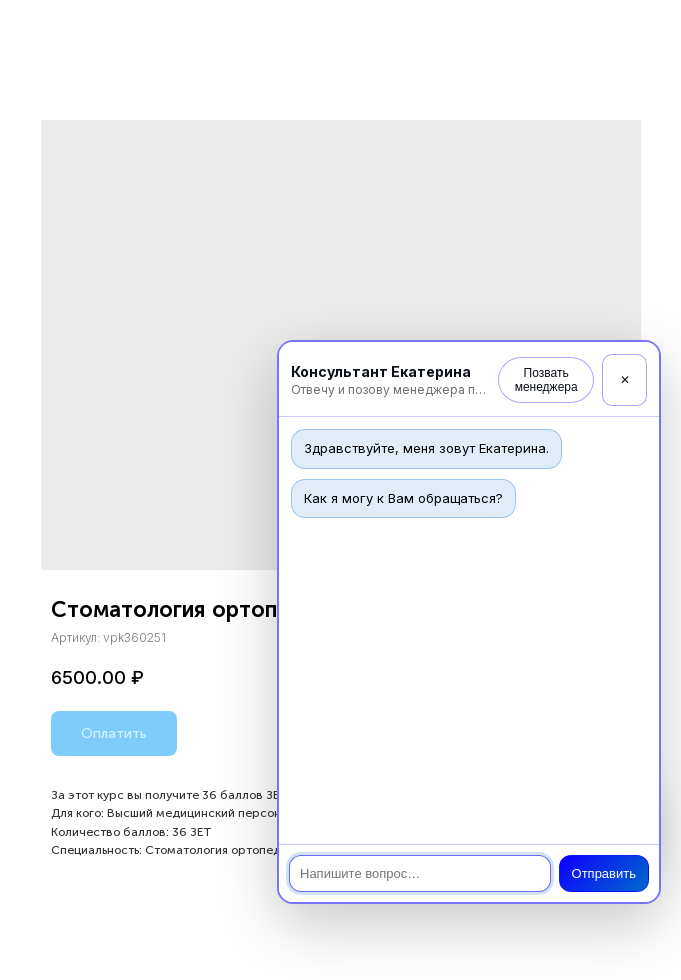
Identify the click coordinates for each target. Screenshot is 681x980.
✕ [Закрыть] (625, 380)
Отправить (604, 873)
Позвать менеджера (546, 380)
